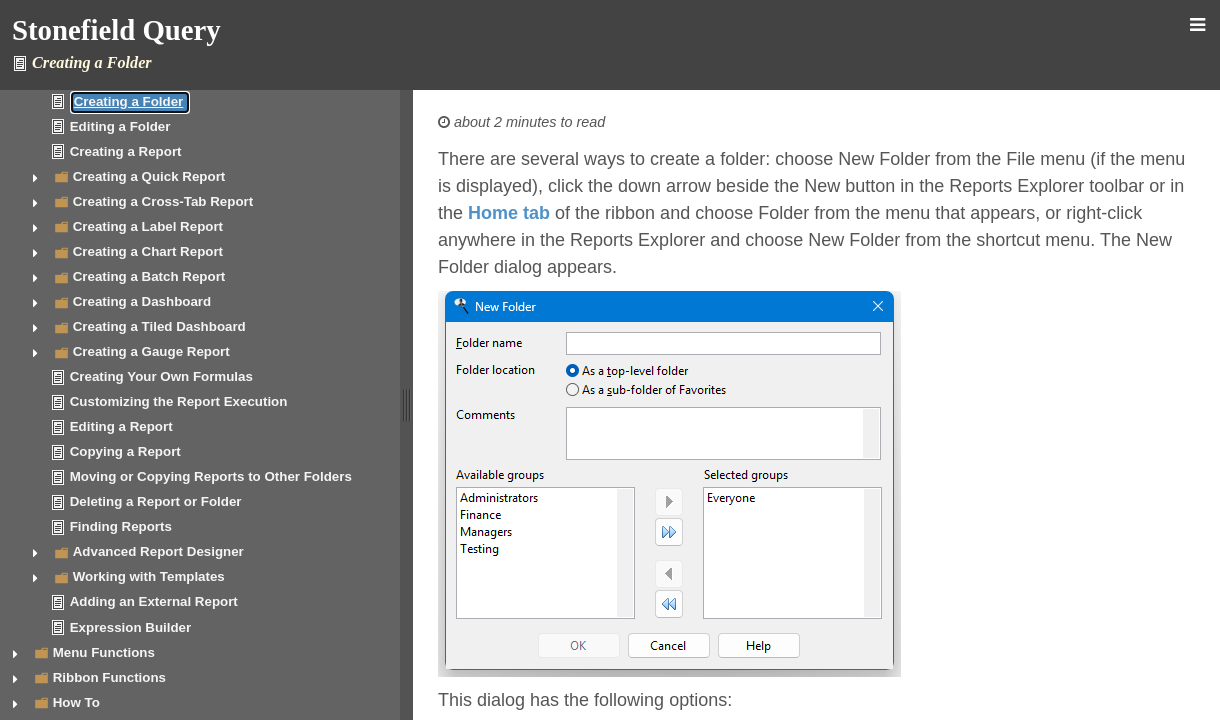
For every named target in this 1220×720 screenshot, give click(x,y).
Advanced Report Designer (158, 551)
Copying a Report (125, 451)
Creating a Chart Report (148, 251)
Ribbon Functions (109, 677)
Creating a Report (126, 151)
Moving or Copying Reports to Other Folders (211, 476)
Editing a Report (121, 426)
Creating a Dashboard (142, 301)
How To (76, 702)
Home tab (509, 213)
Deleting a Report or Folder (156, 501)
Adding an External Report (154, 601)
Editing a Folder (120, 126)
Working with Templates (149, 576)
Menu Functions (104, 652)
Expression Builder (130, 627)
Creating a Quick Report (149, 176)
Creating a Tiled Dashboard (159, 326)
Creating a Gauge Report (151, 351)
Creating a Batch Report (149, 276)
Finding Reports (121, 526)
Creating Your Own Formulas (161, 376)
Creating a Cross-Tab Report (163, 201)
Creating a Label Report (148, 226)
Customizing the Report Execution (179, 401)
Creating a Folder (129, 101)
